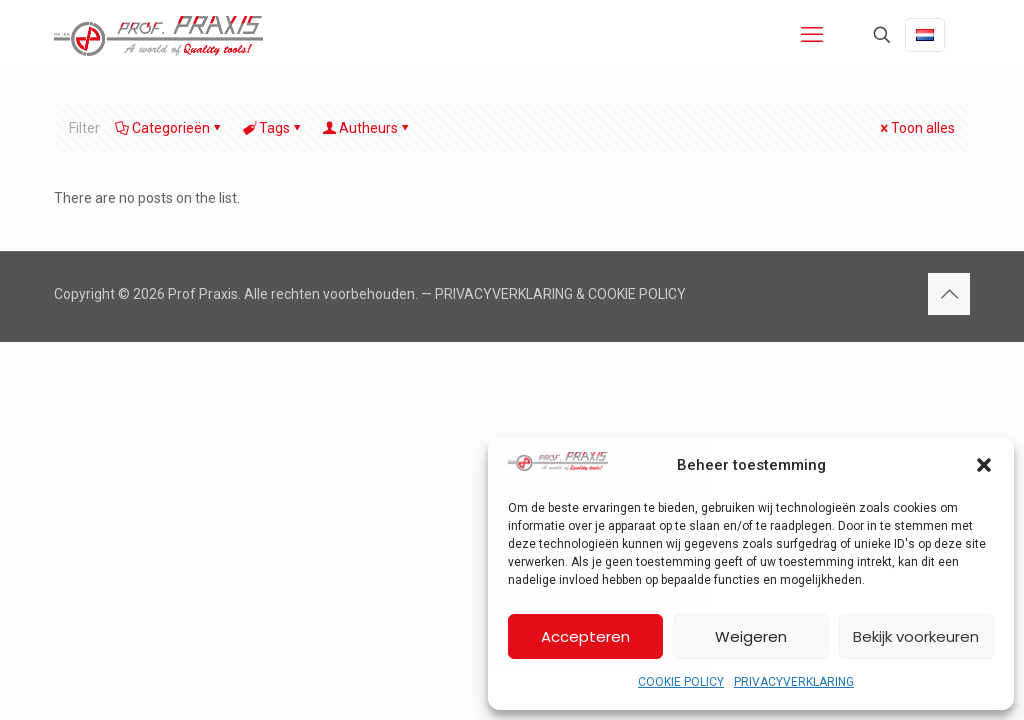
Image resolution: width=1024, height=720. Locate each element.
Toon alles (916, 128)
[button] (984, 465)
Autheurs (367, 128)
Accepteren (585, 636)
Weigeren (751, 636)
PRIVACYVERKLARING (794, 682)
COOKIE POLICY (681, 682)
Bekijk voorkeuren (916, 636)
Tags (273, 128)
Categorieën (169, 128)
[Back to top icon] (949, 294)
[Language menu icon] (925, 35)
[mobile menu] (812, 35)
